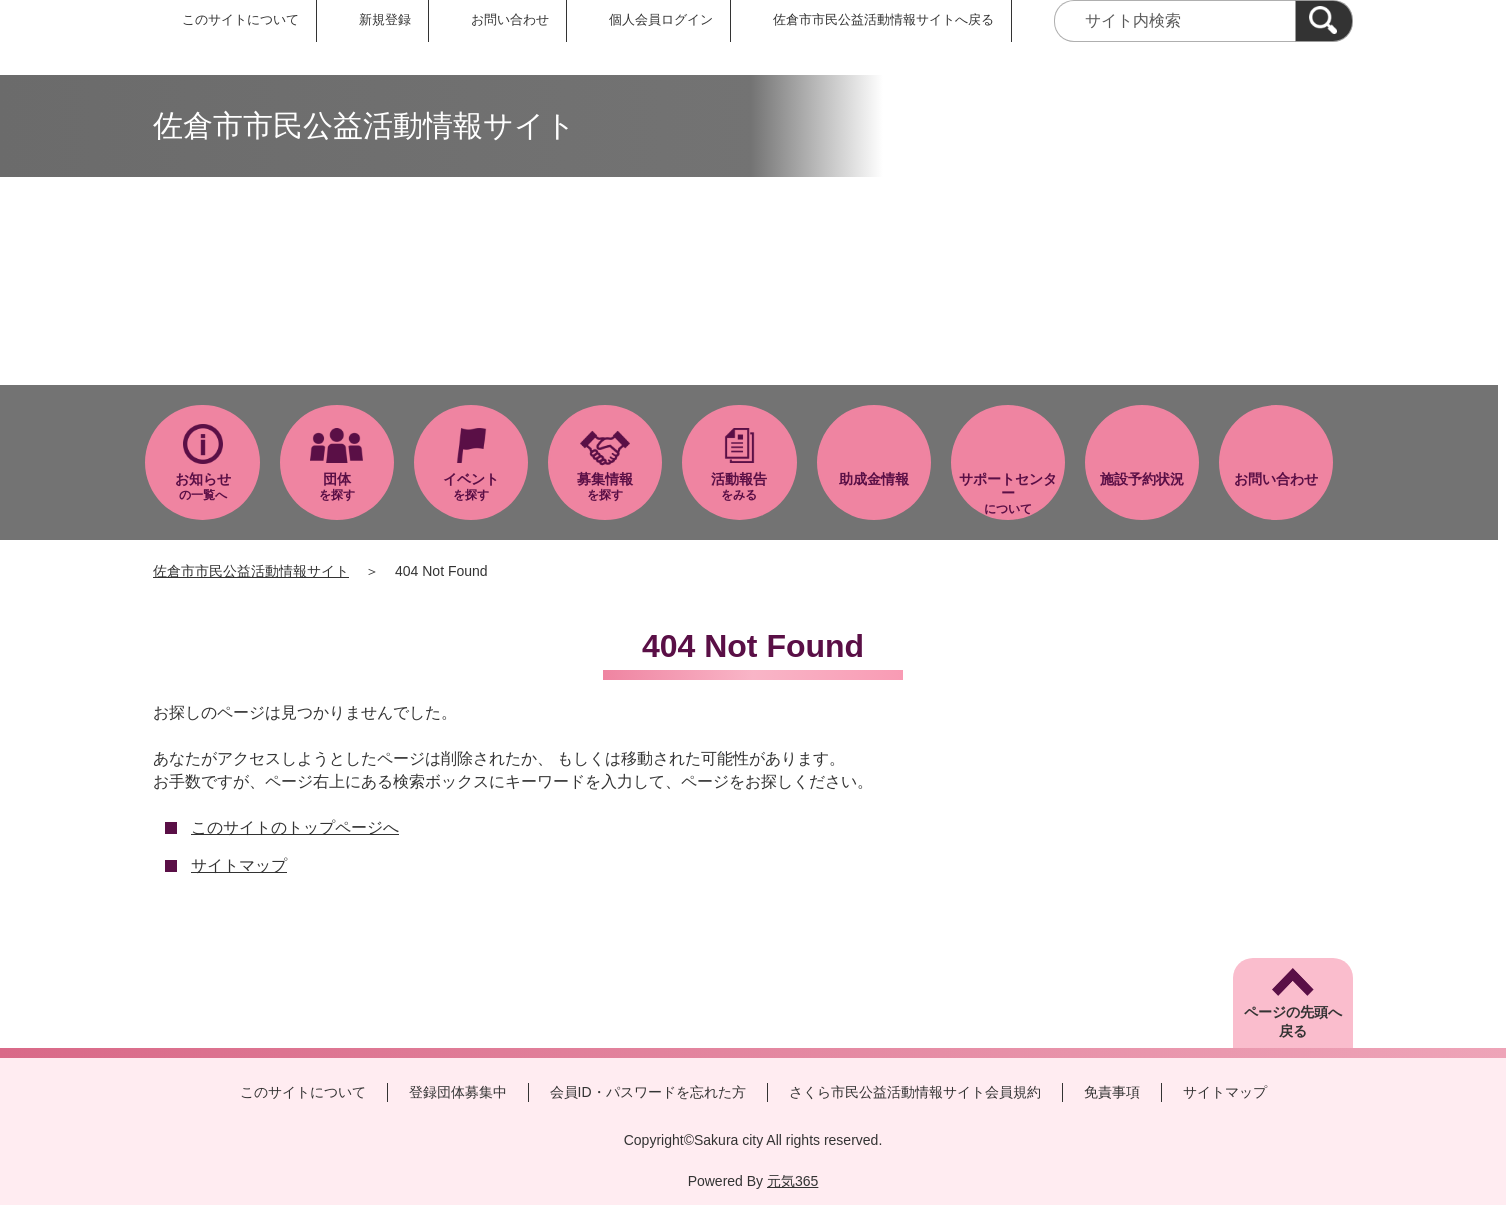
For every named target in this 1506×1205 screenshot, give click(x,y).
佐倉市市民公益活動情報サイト (251, 571)
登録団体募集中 (458, 1092)
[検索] (1324, 21)
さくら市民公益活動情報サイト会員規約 (915, 1092)
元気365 (792, 1181)
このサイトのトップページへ (295, 827)
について (1008, 493)
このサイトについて (240, 19)
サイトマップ (239, 865)
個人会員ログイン (661, 19)
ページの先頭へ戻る (1293, 1022)
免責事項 (1112, 1092)
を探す (337, 486)
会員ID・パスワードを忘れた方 (648, 1092)
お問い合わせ (510, 19)
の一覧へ (202, 486)
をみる (739, 486)
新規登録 (385, 19)
